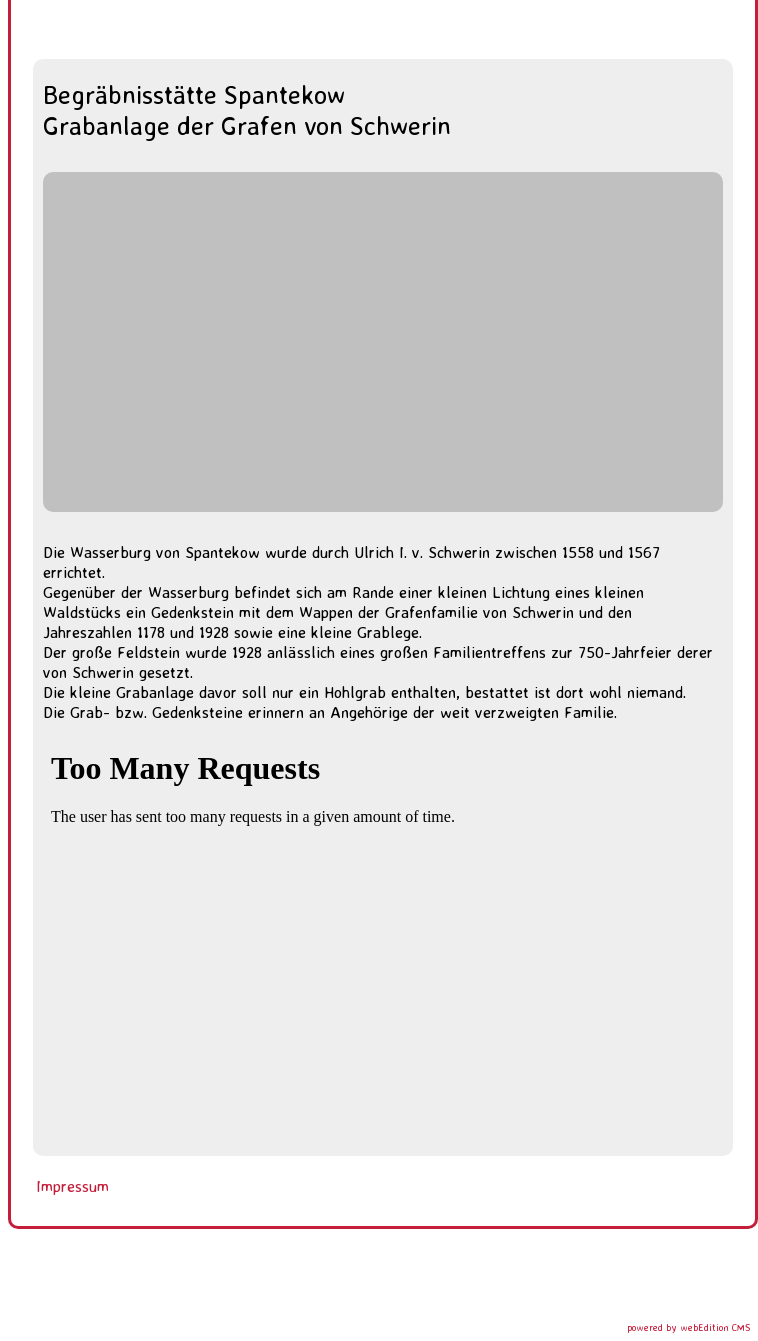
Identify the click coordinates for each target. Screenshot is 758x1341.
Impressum (72, 1186)
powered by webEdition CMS (688, 1327)
